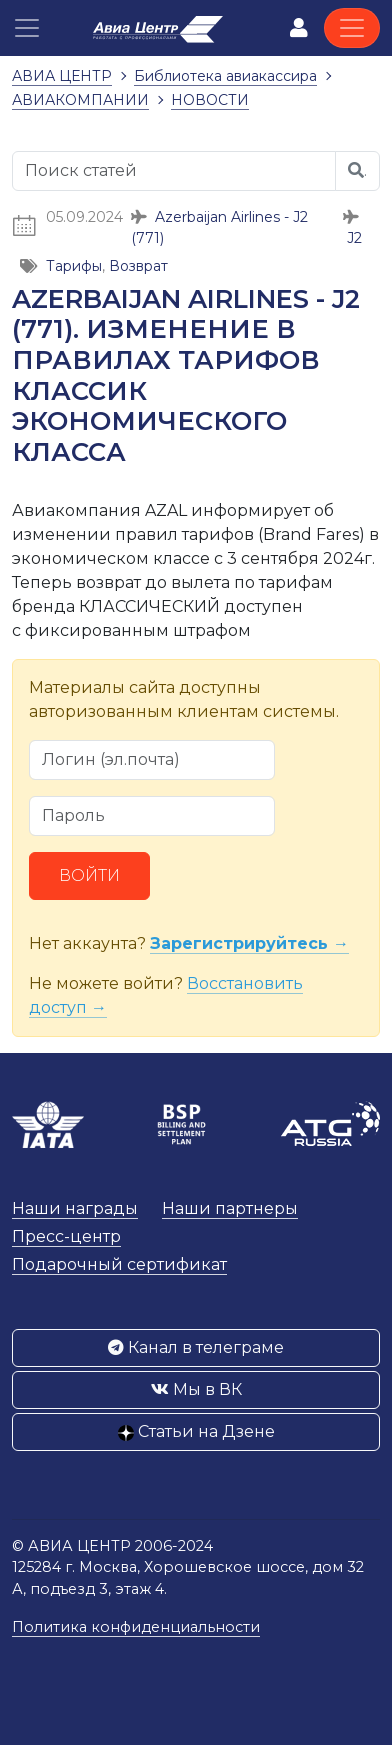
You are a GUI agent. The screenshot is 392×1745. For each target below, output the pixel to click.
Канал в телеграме (196, 1347)
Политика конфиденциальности (136, 1627)
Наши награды (75, 1208)
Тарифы (74, 266)
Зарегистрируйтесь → (249, 943)
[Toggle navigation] (352, 28)
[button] (27, 28)
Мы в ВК (196, 1389)
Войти (89, 875)
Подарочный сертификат (119, 1264)
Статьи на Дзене (196, 1431)
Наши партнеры (230, 1208)
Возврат (138, 266)
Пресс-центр (66, 1236)
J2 (354, 238)
